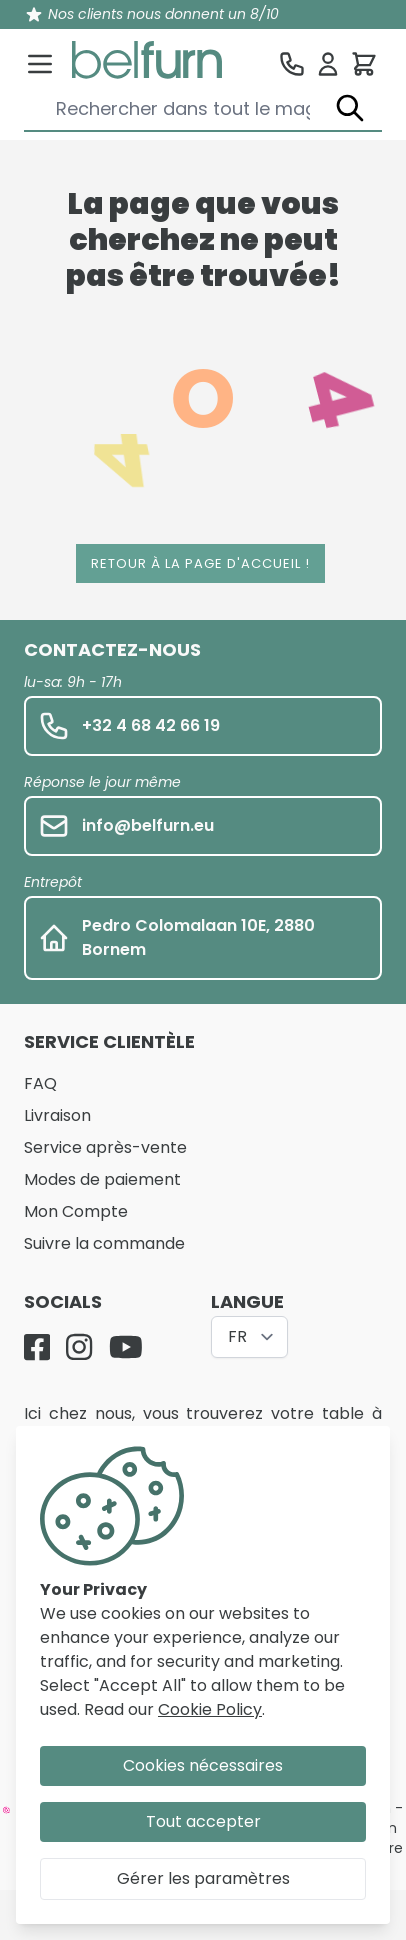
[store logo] (147, 60)
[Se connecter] (328, 64)
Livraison (57, 1115)
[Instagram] (79, 1347)
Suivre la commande (104, 1243)
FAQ (40, 1083)
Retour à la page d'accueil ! (200, 563)
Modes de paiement (102, 1179)
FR (237, 1336)
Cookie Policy (210, 1709)
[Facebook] (37, 1347)
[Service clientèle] (292, 64)
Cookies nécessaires (203, 1765)
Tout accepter (203, 1821)
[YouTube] (126, 1347)
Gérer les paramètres (203, 1878)
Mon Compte (76, 1211)
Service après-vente (105, 1147)
